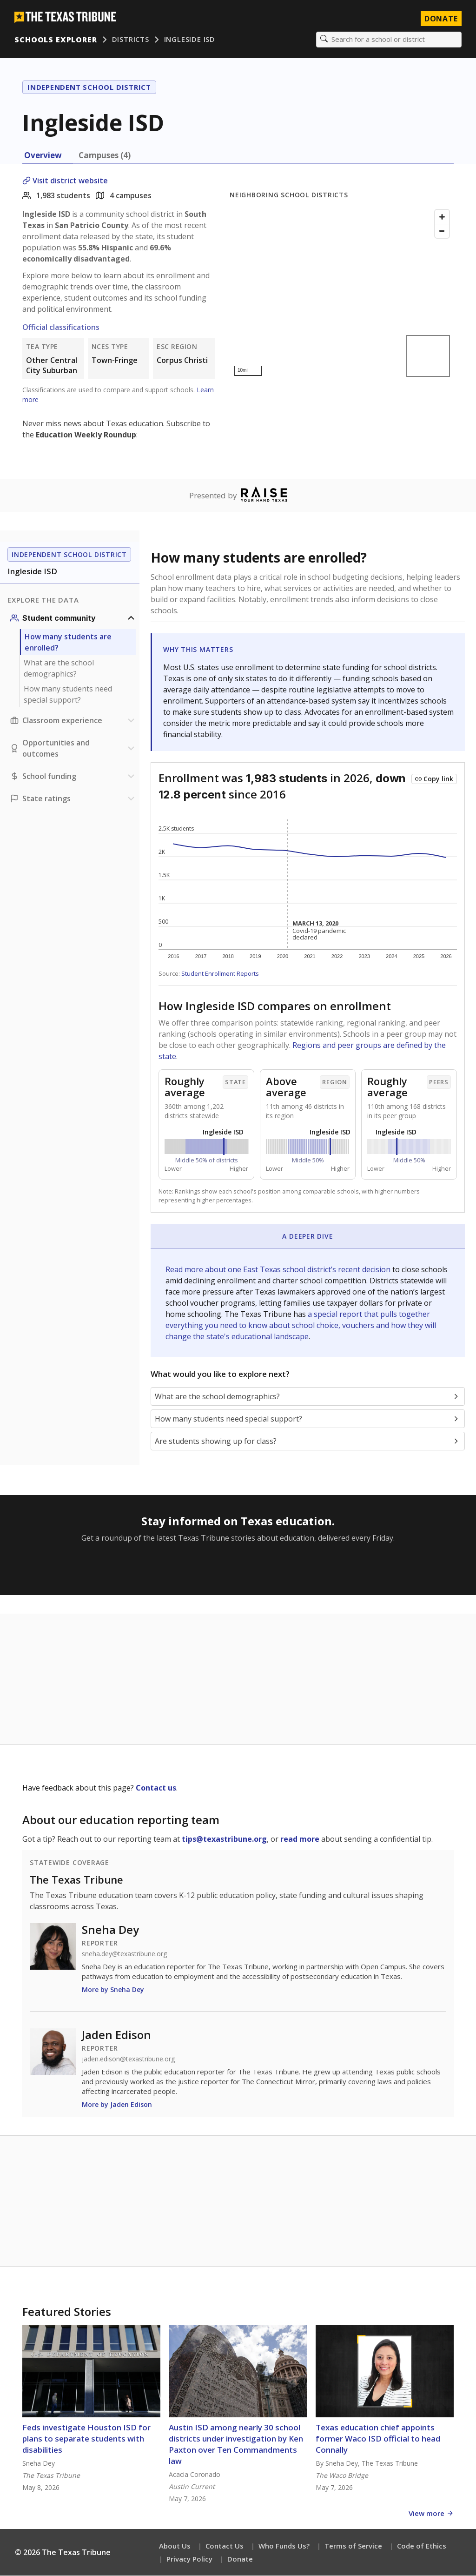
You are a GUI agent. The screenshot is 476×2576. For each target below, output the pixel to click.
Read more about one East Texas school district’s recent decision (278, 1270)
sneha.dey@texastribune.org (124, 1954)
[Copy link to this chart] (434, 779)
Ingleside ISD (189, 39)
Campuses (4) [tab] (105, 155)
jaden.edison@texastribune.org (128, 2059)
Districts (130, 39)
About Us (175, 2546)
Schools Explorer (56, 39)
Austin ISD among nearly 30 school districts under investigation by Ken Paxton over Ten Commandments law (236, 2444)
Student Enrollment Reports (220, 974)
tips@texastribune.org (224, 1839)
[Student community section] (73, 618)
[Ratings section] (73, 799)
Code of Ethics (421, 2546)
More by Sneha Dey (113, 1990)
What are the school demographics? (59, 668)
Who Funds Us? (284, 2546)
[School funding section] (73, 776)
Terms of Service (353, 2546)
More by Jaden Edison (117, 2104)
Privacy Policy (189, 2559)
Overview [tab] (43, 155)
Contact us (156, 1788)
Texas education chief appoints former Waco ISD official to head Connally (378, 2438)
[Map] (342, 293)
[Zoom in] (442, 217)
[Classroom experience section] (73, 720)
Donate (240, 2559)
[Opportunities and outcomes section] (73, 749)
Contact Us (224, 2546)
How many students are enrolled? (68, 642)
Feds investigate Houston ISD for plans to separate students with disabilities (86, 2438)
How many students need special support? (68, 694)
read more (299, 1839)
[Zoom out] (442, 231)
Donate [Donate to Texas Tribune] (440, 18)
